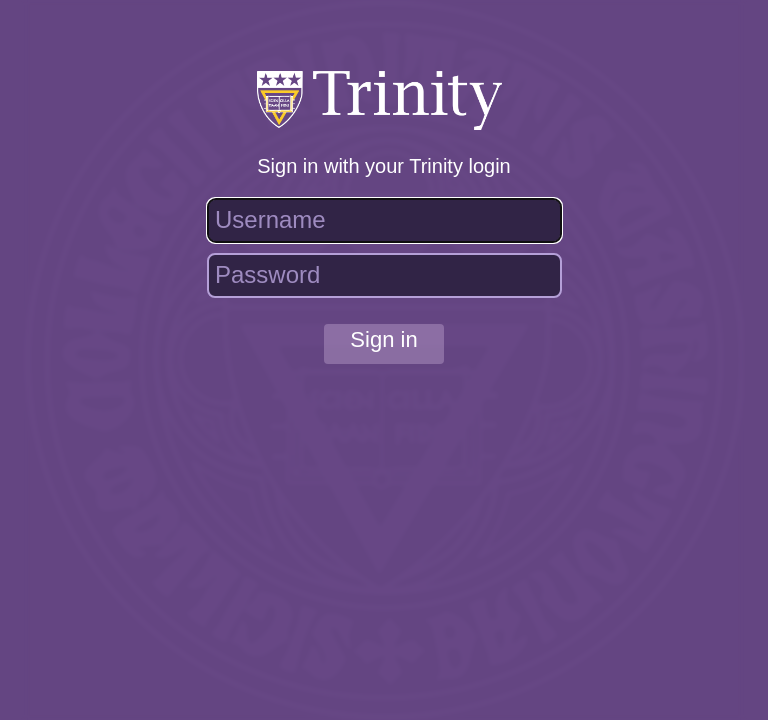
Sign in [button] (383, 339)
